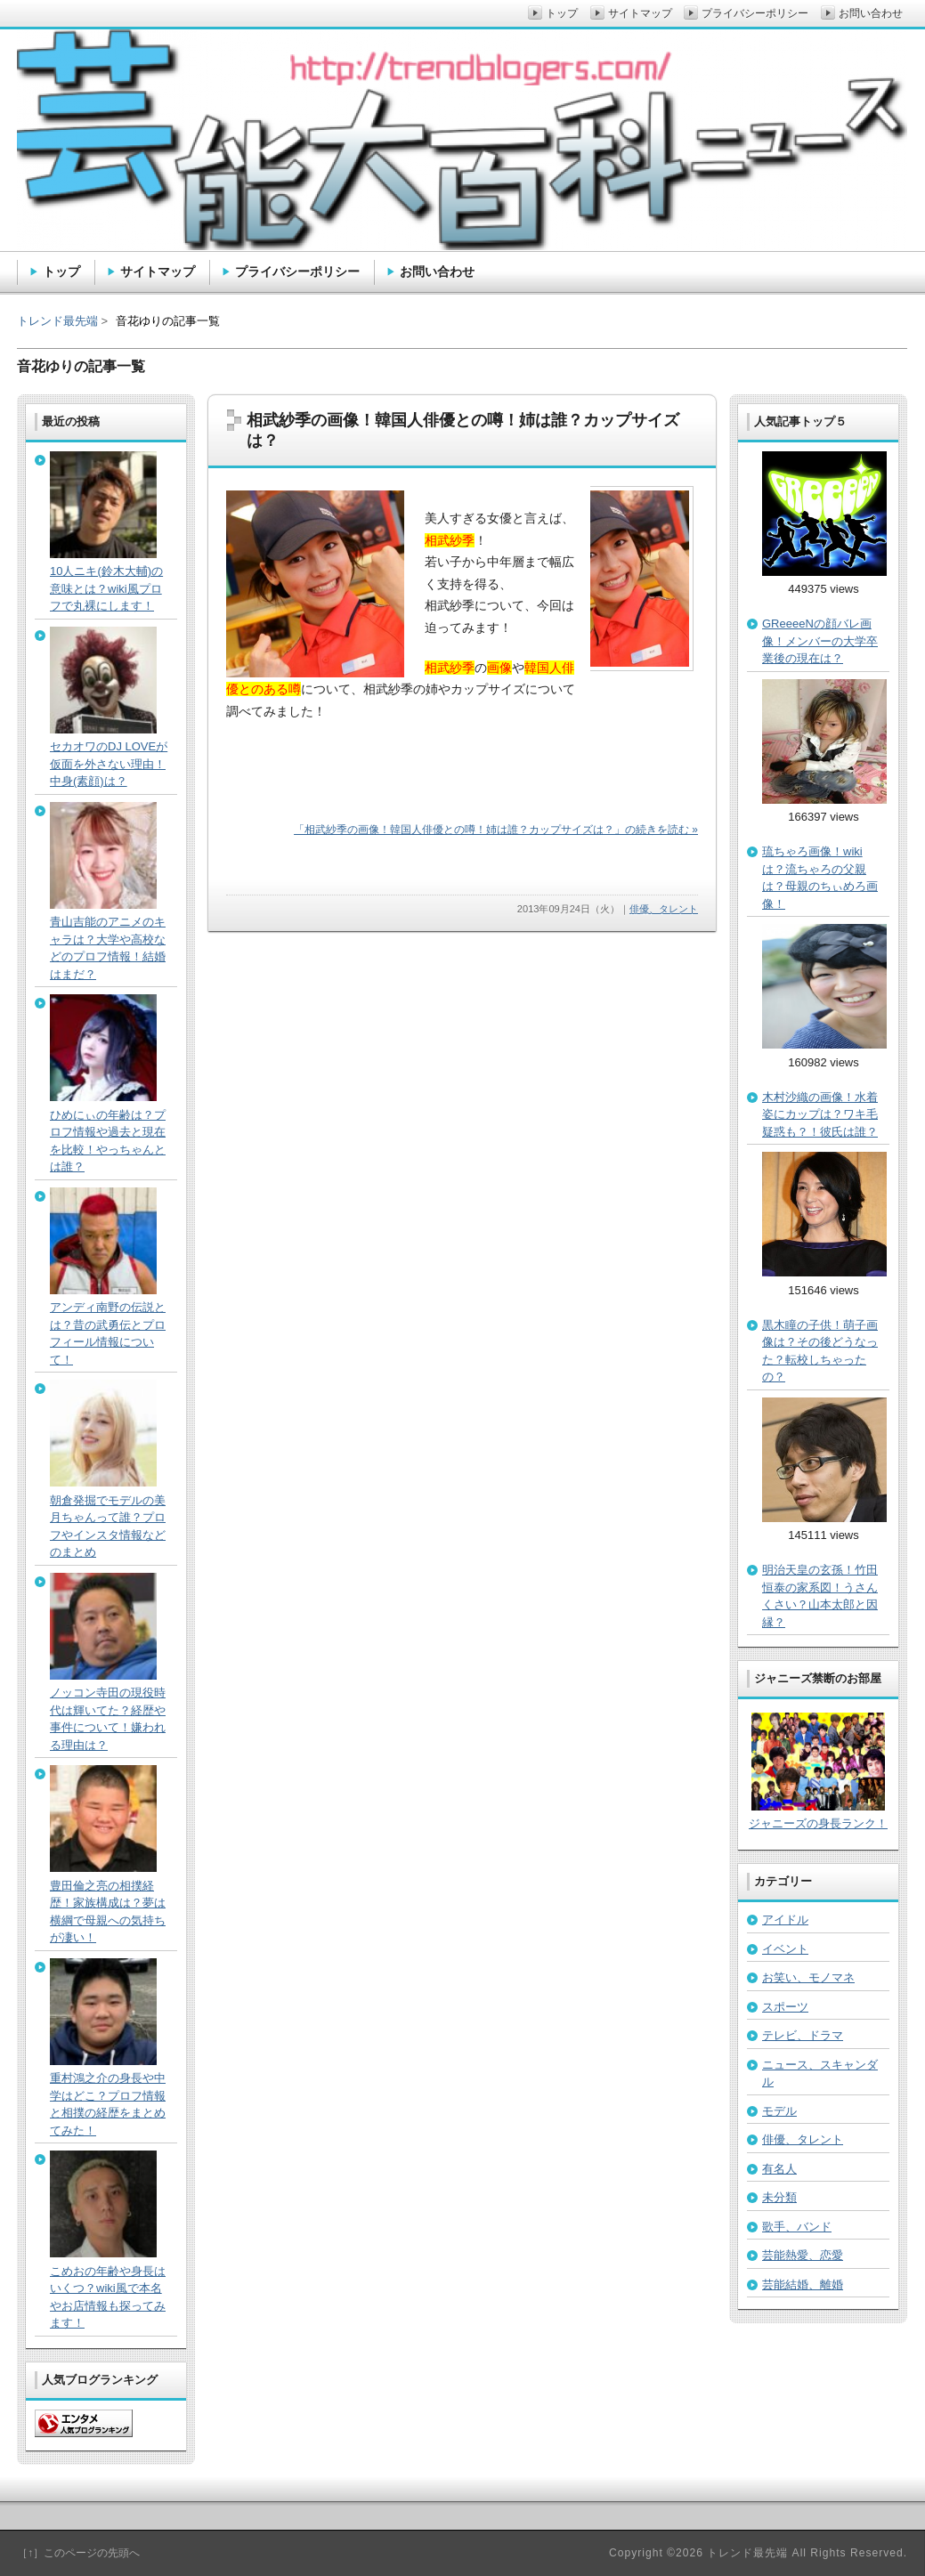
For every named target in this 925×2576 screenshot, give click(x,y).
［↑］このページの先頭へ (78, 2553)
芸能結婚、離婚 (802, 2284)
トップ (61, 271)
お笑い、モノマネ (808, 1977)
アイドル (785, 1919)
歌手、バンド (797, 2226)
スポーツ (785, 2006)
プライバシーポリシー (297, 271)
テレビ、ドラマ (802, 2035)
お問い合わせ (437, 271)
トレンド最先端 (57, 321)
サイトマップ (157, 271)
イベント (785, 1949)
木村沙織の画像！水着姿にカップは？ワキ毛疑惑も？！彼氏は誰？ (820, 1114)
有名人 (779, 2168)
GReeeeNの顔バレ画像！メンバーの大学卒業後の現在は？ (820, 641)
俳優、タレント (663, 908)
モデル (779, 2111)
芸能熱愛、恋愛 (802, 2255)
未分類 (779, 2197)
